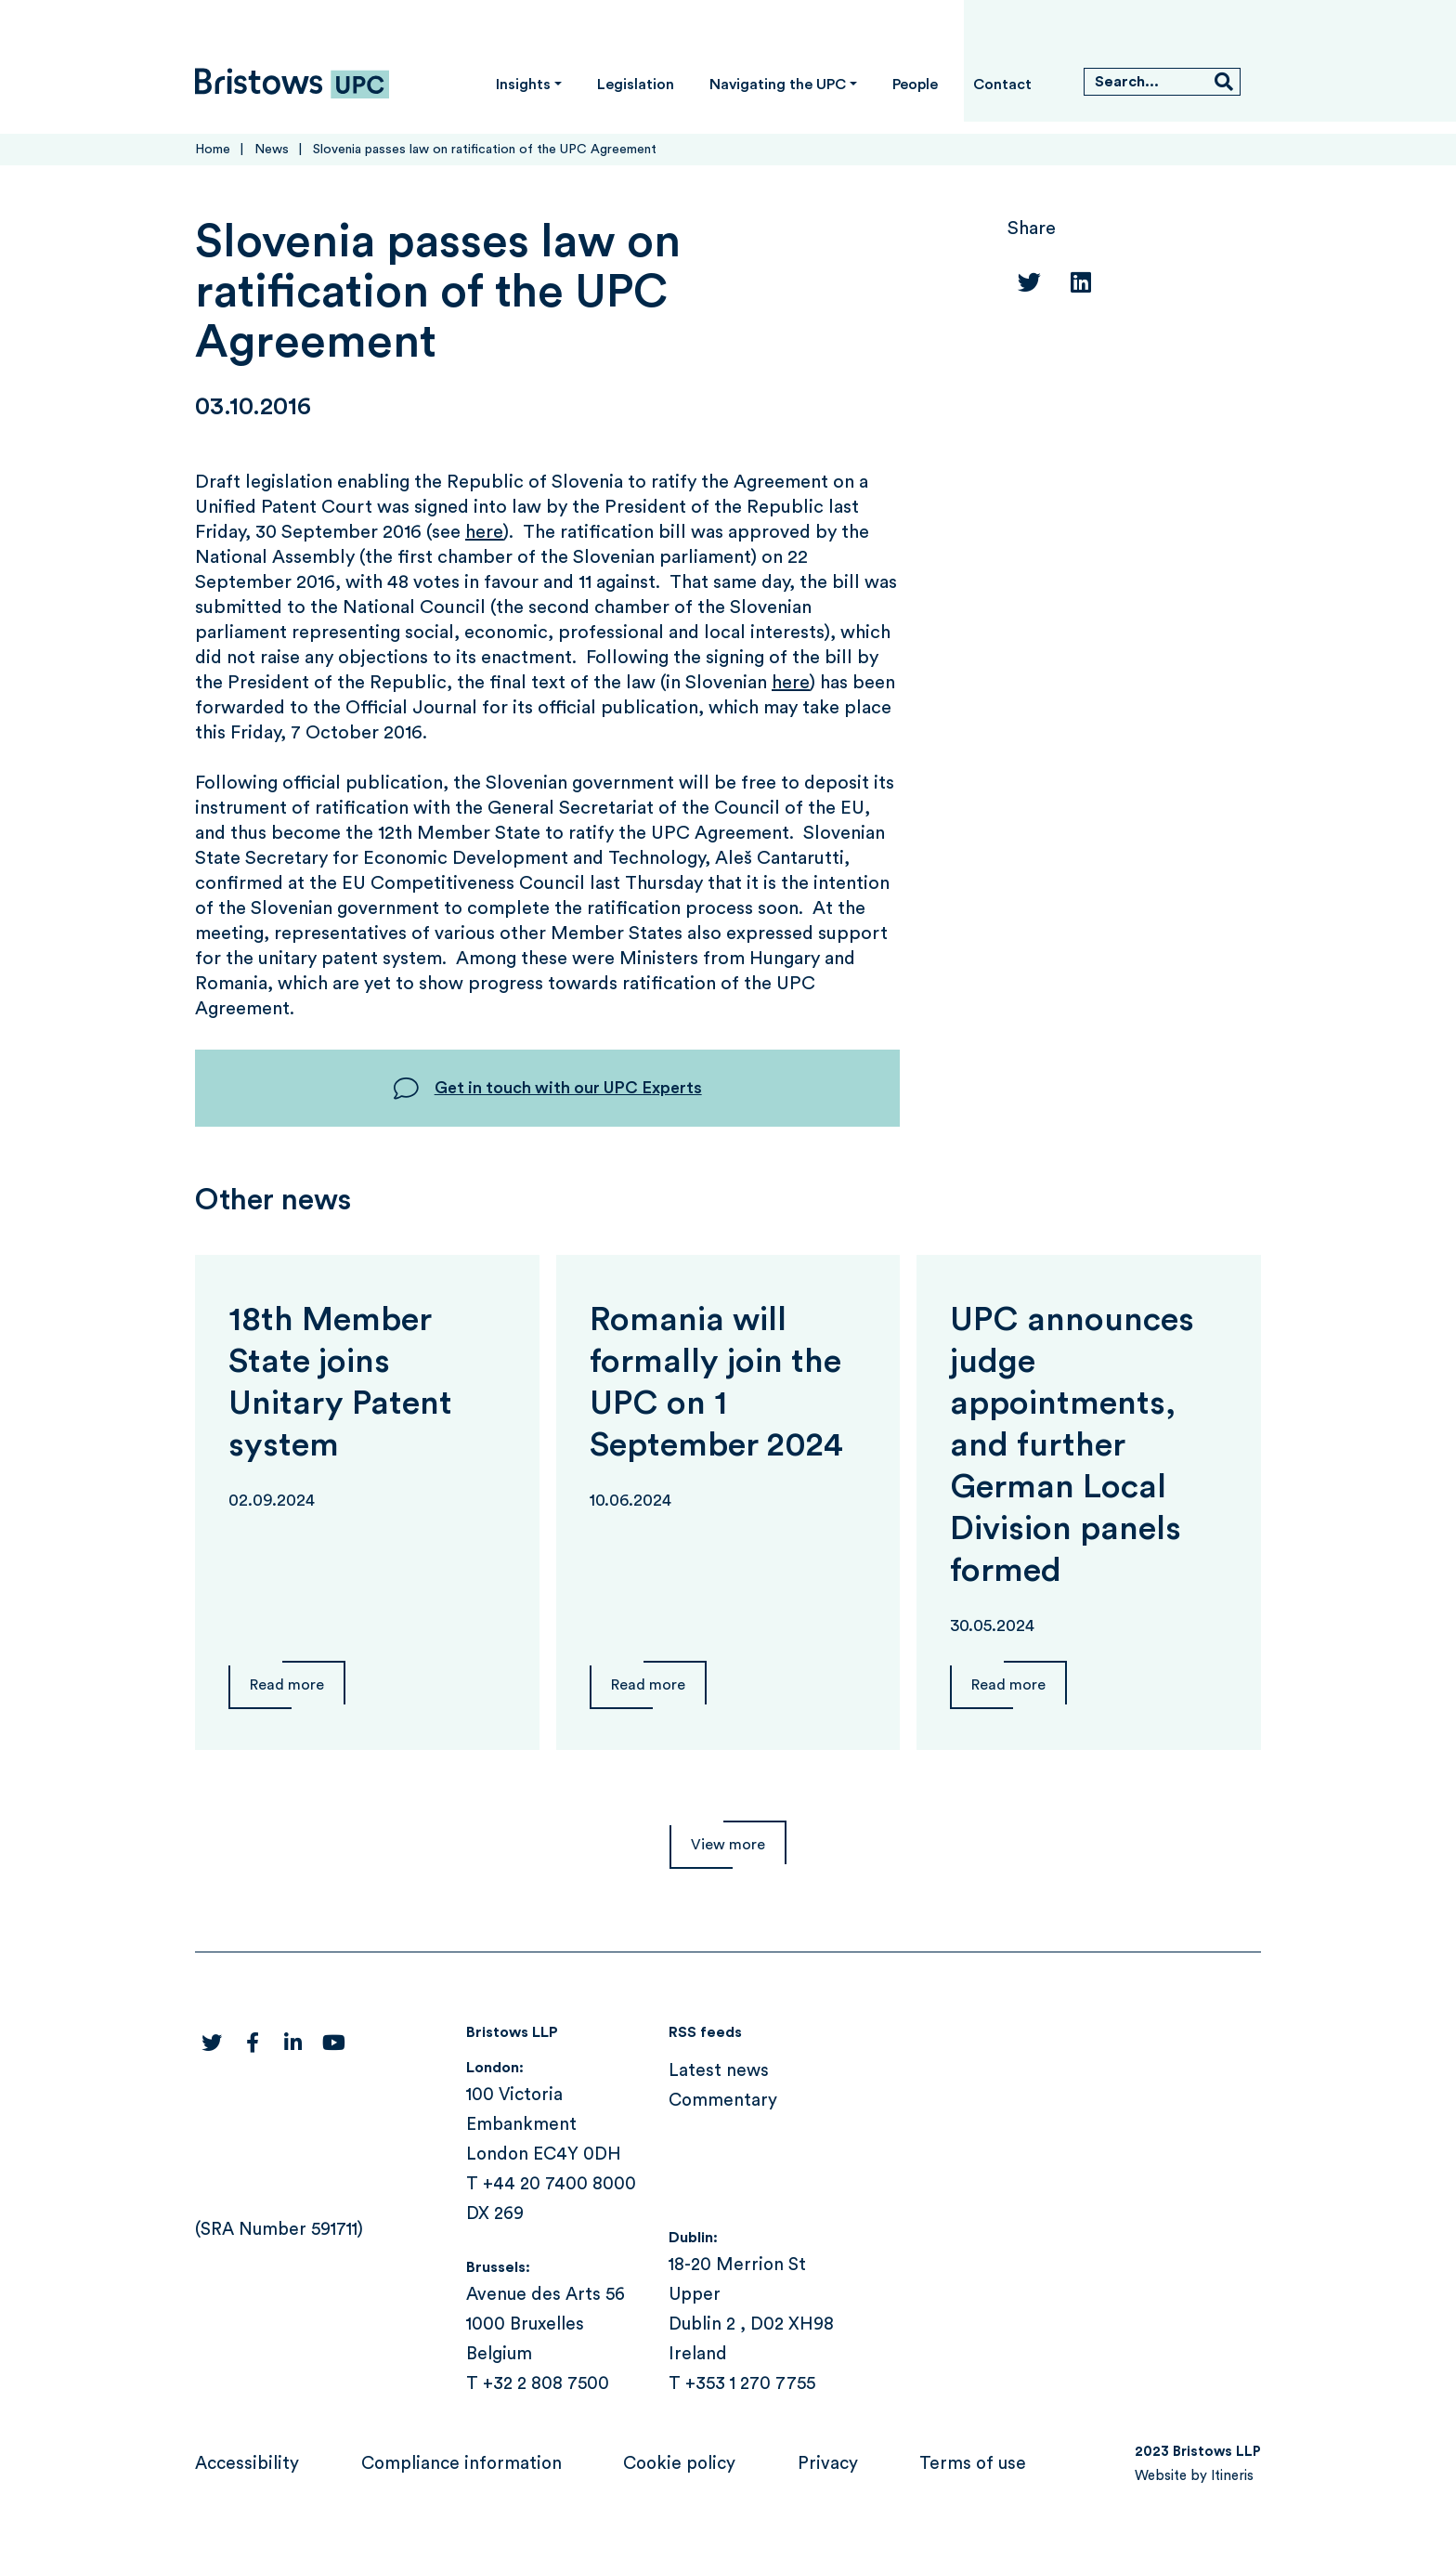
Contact (1002, 84)
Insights (523, 84)
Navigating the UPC (777, 84)
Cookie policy (679, 2464)
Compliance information (461, 2464)
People (915, 84)
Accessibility (247, 2464)
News (271, 149)
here (484, 532)
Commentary (723, 2100)
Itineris (1232, 2476)
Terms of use (972, 2464)
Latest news (719, 2071)
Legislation (635, 84)
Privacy (828, 2464)
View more (728, 1844)
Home (212, 149)
